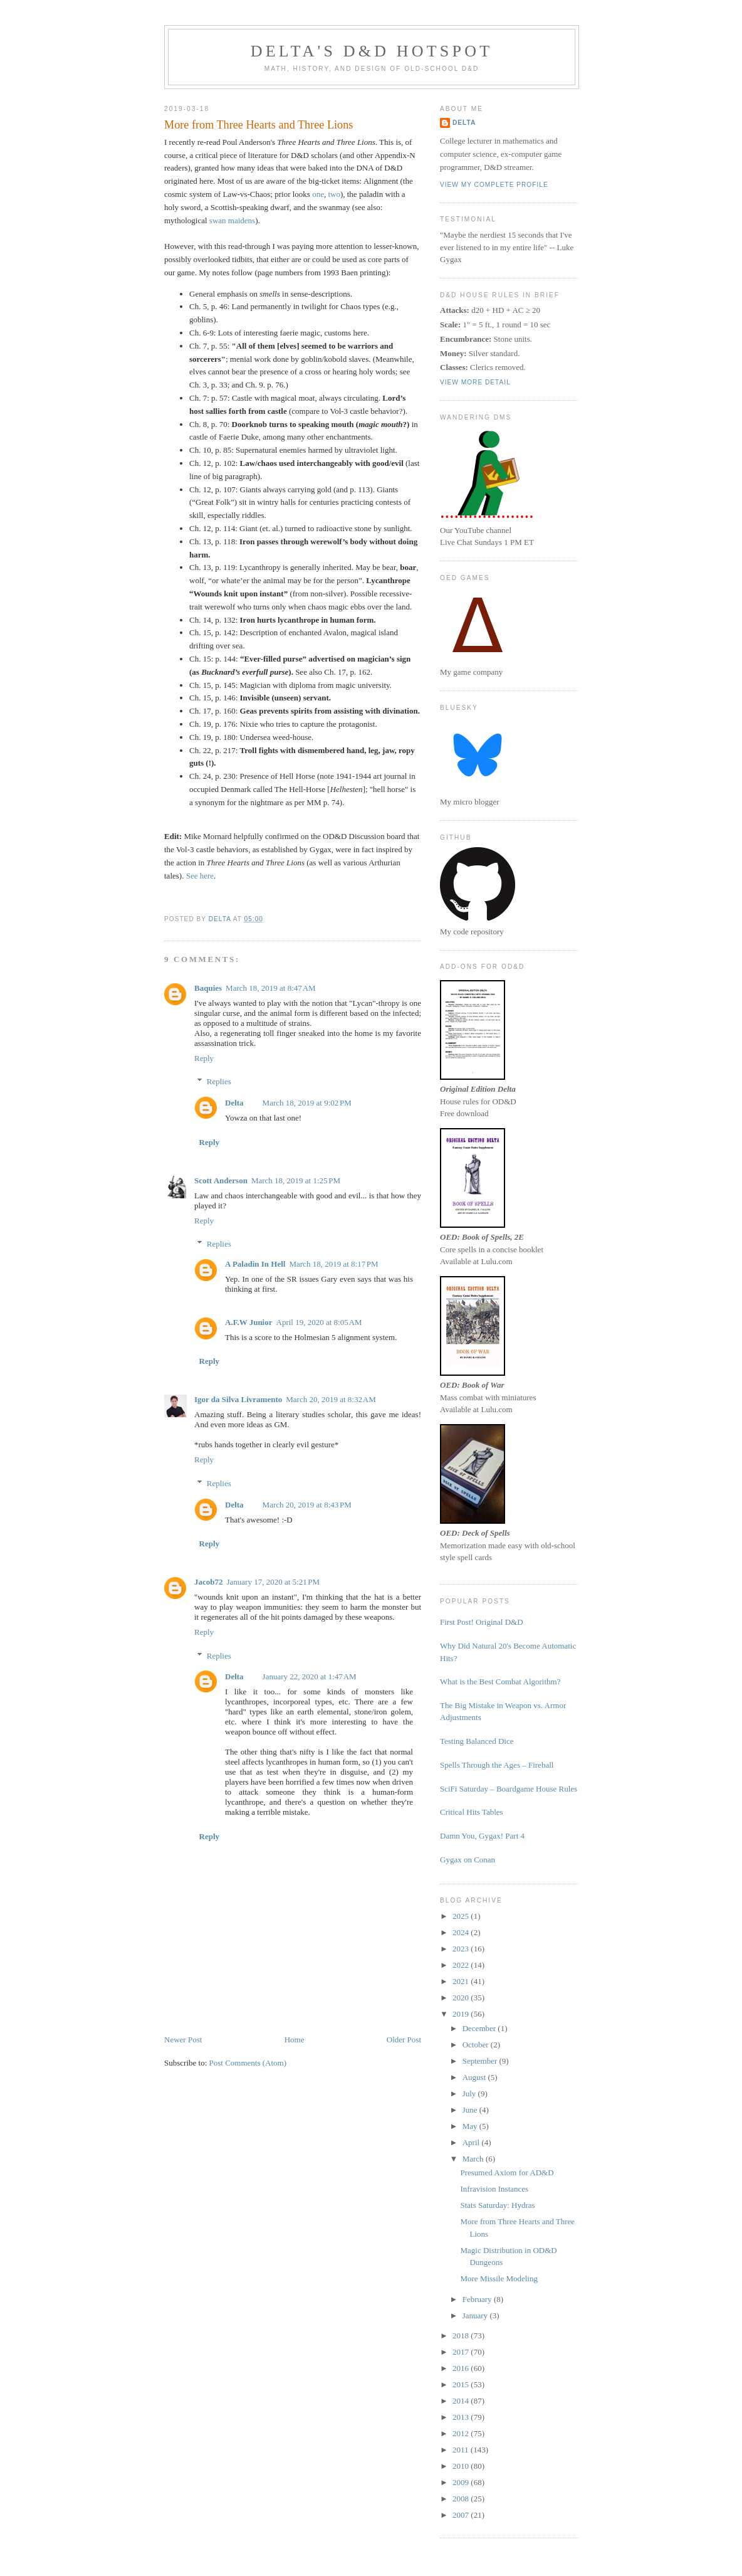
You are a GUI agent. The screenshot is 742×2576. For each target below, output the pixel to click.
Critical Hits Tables (471, 1812)
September (480, 2061)
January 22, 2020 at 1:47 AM (310, 1676)
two (334, 194)
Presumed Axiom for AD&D (506, 2172)
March (474, 2158)
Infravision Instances (494, 2188)
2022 (461, 1965)
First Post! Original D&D (481, 1622)
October (476, 2044)
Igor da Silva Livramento (238, 1399)
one (318, 194)
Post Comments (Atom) (248, 2062)
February (478, 2299)
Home (295, 2039)
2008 (461, 2498)
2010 (461, 2466)
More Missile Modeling (499, 2278)
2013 (461, 2417)
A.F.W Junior (249, 1322)
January (476, 2315)
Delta (234, 1102)
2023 (461, 1948)
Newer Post (183, 2039)
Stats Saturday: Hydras (497, 2205)
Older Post (404, 2039)
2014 (461, 2400)
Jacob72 (208, 1581)
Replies (219, 1081)
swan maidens (232, 220)
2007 (461, 2515)
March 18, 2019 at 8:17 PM (333, 1264)
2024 (461, 1932)
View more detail (475, 382)
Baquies (208, 988)
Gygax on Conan (467, 1859)
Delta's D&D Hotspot (372, 51)
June (470, 2109)
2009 (461, 2482)
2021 (461, 1981)
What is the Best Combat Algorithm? (500, 1681)
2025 (461, 1916)
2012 (461, 2433)
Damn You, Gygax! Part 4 (482, 1835)
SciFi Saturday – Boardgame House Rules (508, 1788)
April (472, 2142)
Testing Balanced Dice (477, 1741)
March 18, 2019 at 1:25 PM (295, 1180)
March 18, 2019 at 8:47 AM (271, 988)
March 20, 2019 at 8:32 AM (331, 1399)
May (470, 2126)
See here (200, 875)
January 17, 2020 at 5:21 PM (273, 1581)
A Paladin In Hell (255, 1264)
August (475, 2077)
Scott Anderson (221, 1180)
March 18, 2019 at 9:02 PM (307, 1102)
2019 (461, 2014)
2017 (461, 2352)
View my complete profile (494, 184)
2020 (461, 1997)
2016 (461, 2368)
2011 (461, 2449)
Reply (204, 1058)
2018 (461, 2335)
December (480, 2028)
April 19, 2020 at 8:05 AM (319, 1322)
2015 (461, 2384)
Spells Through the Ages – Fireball (496, 1765)
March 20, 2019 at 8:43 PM (307, 1504)
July (470, 2093)
